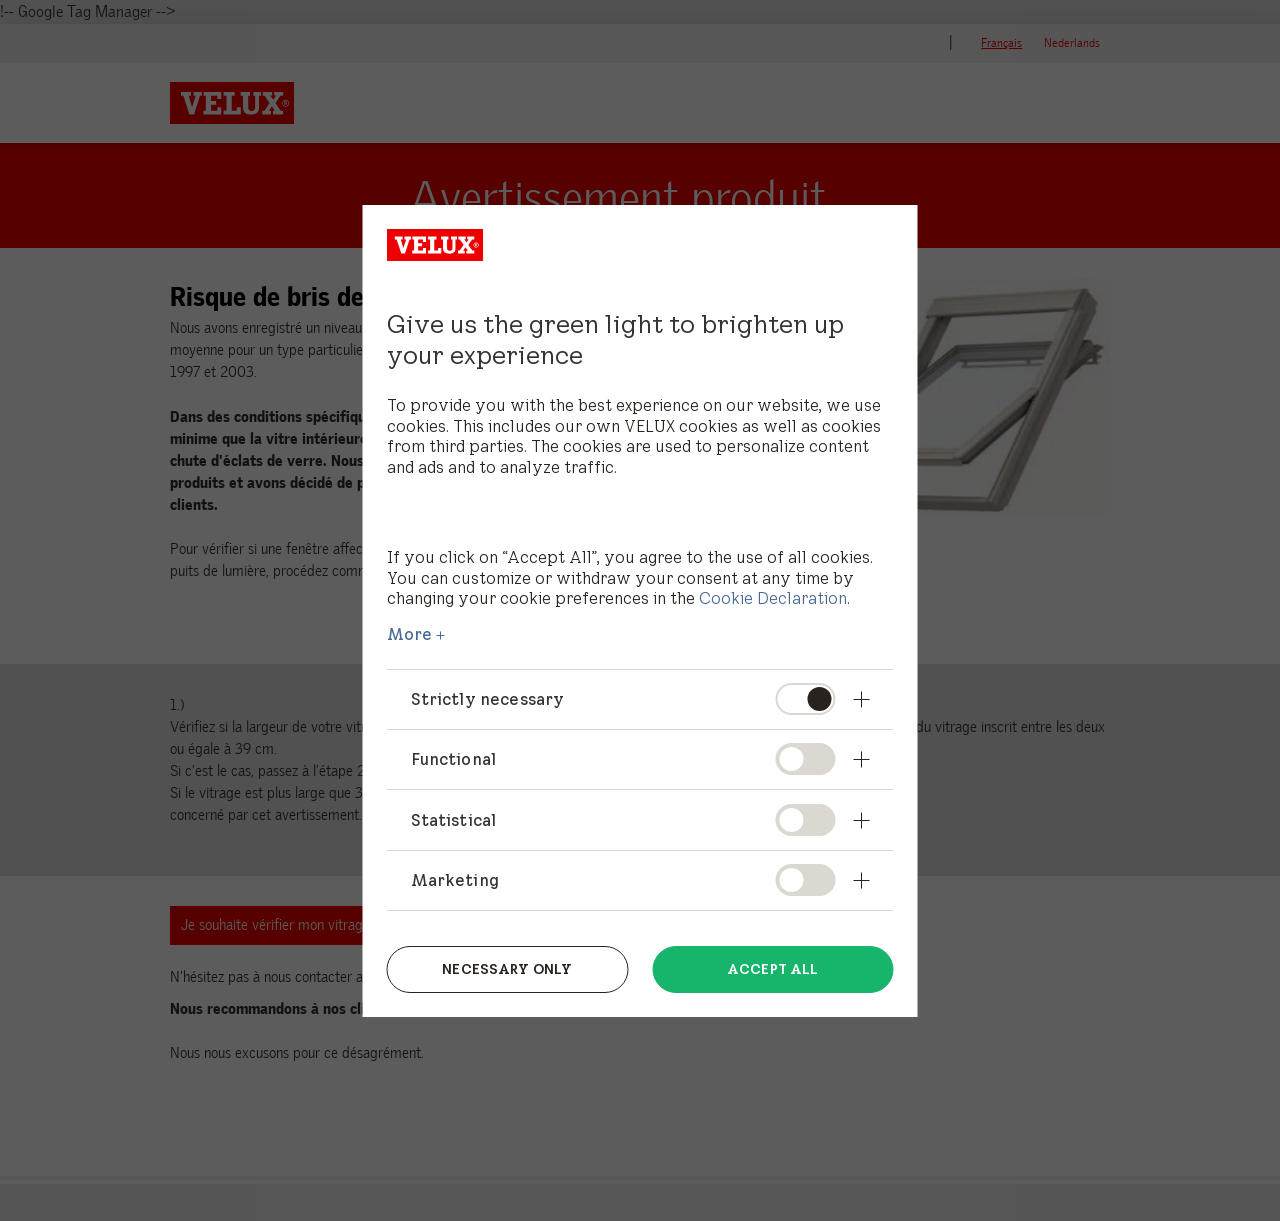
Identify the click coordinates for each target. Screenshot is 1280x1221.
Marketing (455, 880)
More (410, 634)
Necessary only (507, 969)
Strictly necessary (488, 699)
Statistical (454, 820)
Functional (454, 759)
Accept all (772, 969)
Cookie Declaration (773, 598)
